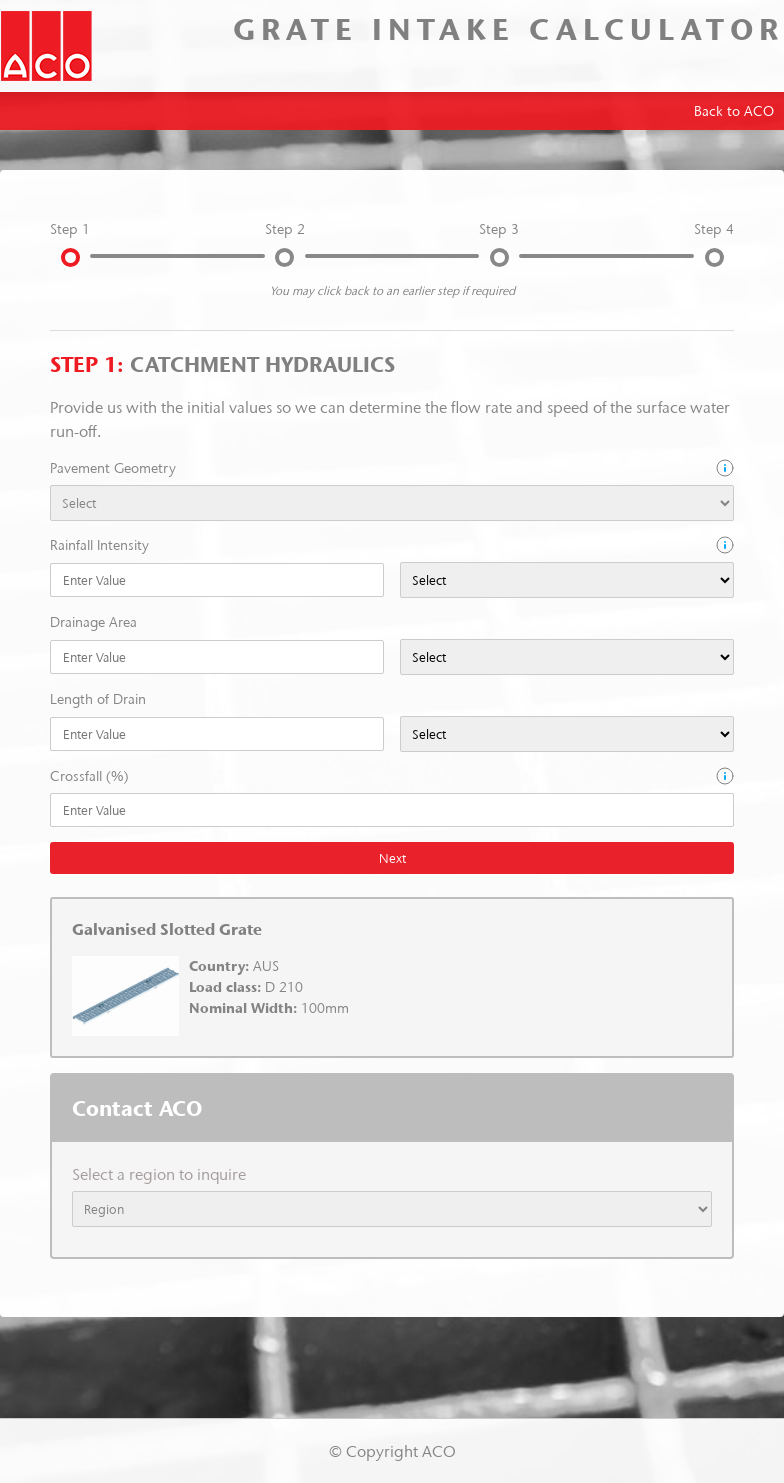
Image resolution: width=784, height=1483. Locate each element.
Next (392, 858)
